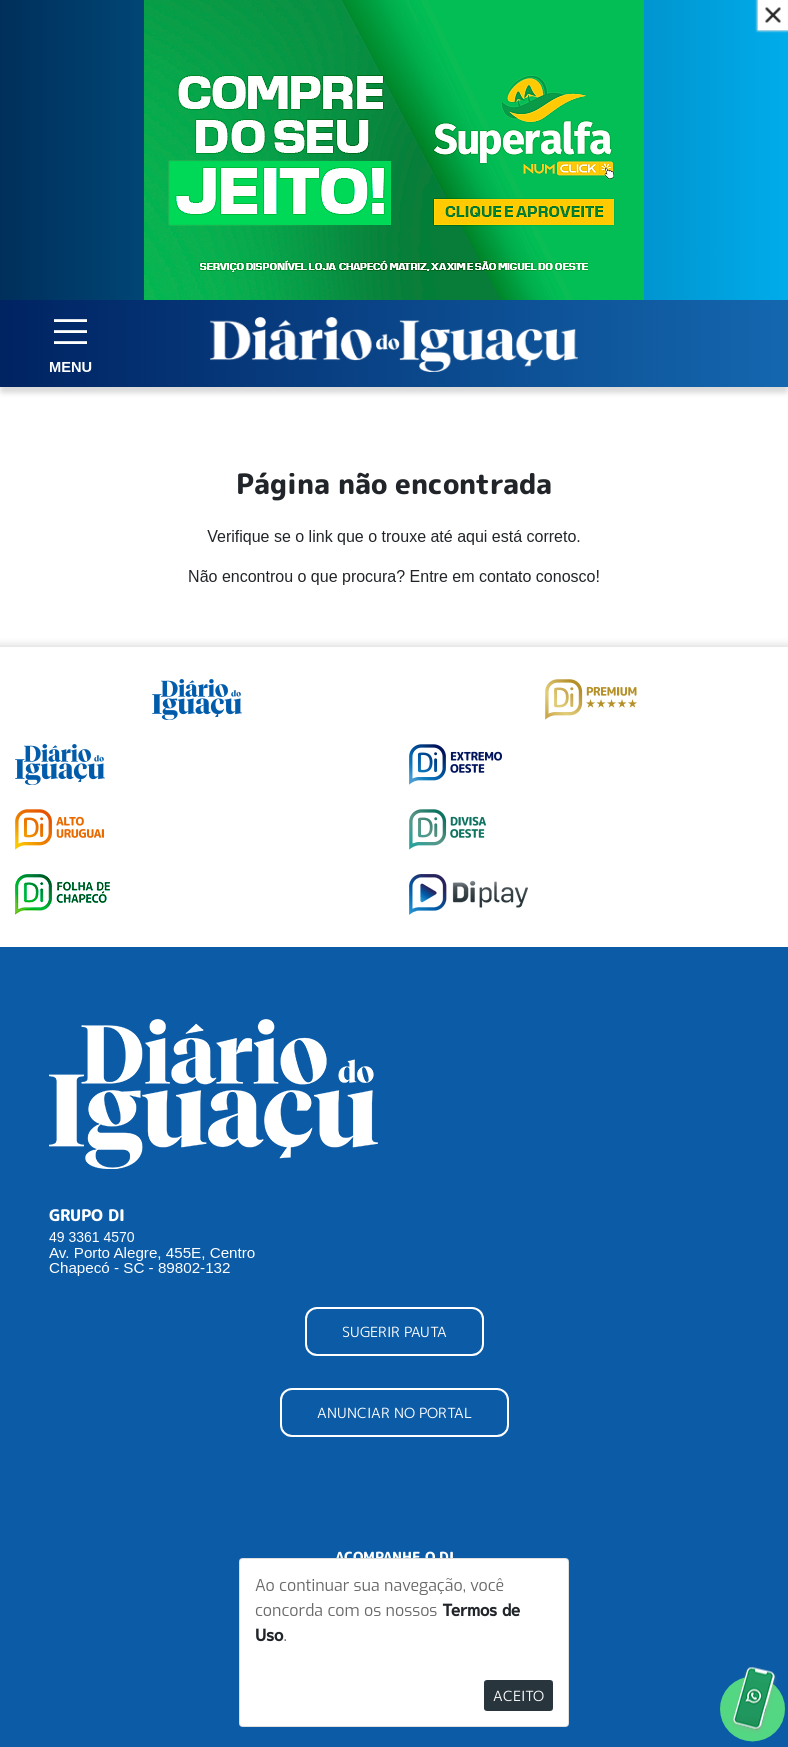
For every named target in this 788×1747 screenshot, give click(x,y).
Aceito (518, 1695)
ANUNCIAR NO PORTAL (394, 1412)
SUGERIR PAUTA (394, 1331)
